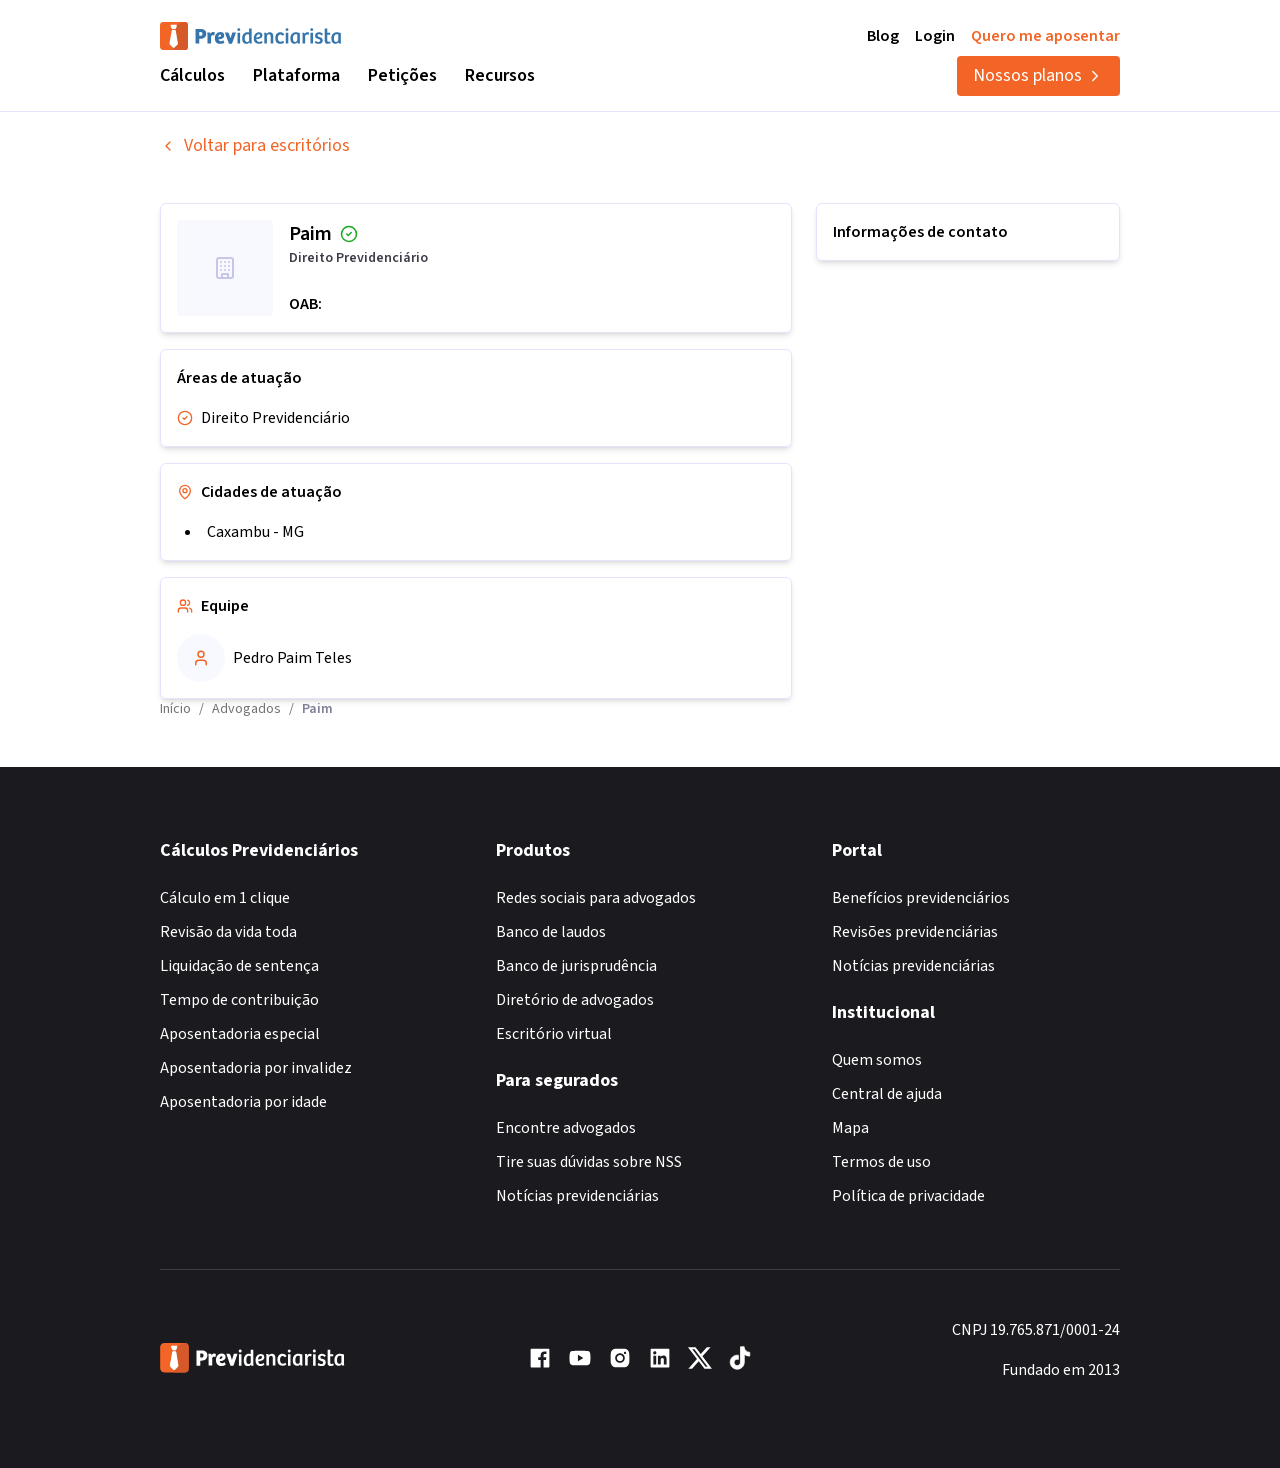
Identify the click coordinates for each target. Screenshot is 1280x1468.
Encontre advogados (566, 1128)
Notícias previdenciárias (577, 1196)
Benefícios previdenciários (921, 898)
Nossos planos (1038, 75)
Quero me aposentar (1045, 36)
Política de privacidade (908, 1196)
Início (175, 709)
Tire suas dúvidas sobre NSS (589, 1162)
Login (935, 36)
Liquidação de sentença (239, 966)
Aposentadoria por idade (243, 1102)
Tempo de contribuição (239, 1000)
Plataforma (296, 75)
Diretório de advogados (575, 1000)
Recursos (500, 75)
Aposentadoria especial (240, 1034)
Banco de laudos (551, 932)
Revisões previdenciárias (915, 932)
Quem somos (877, 1060)
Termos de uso (881, 1162)
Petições (402, 75)
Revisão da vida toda (228, 932)
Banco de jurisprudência (576, 966)
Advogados (246, 709)
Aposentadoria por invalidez (256, 1068)
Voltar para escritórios (255, 145)
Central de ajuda (887, 1094)
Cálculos (192, 75)
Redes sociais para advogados (596, 898)
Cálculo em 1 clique (225, 898)
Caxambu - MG (255, 532)
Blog (883, 36)
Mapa (850, 1128)
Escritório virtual (554, 1034)
